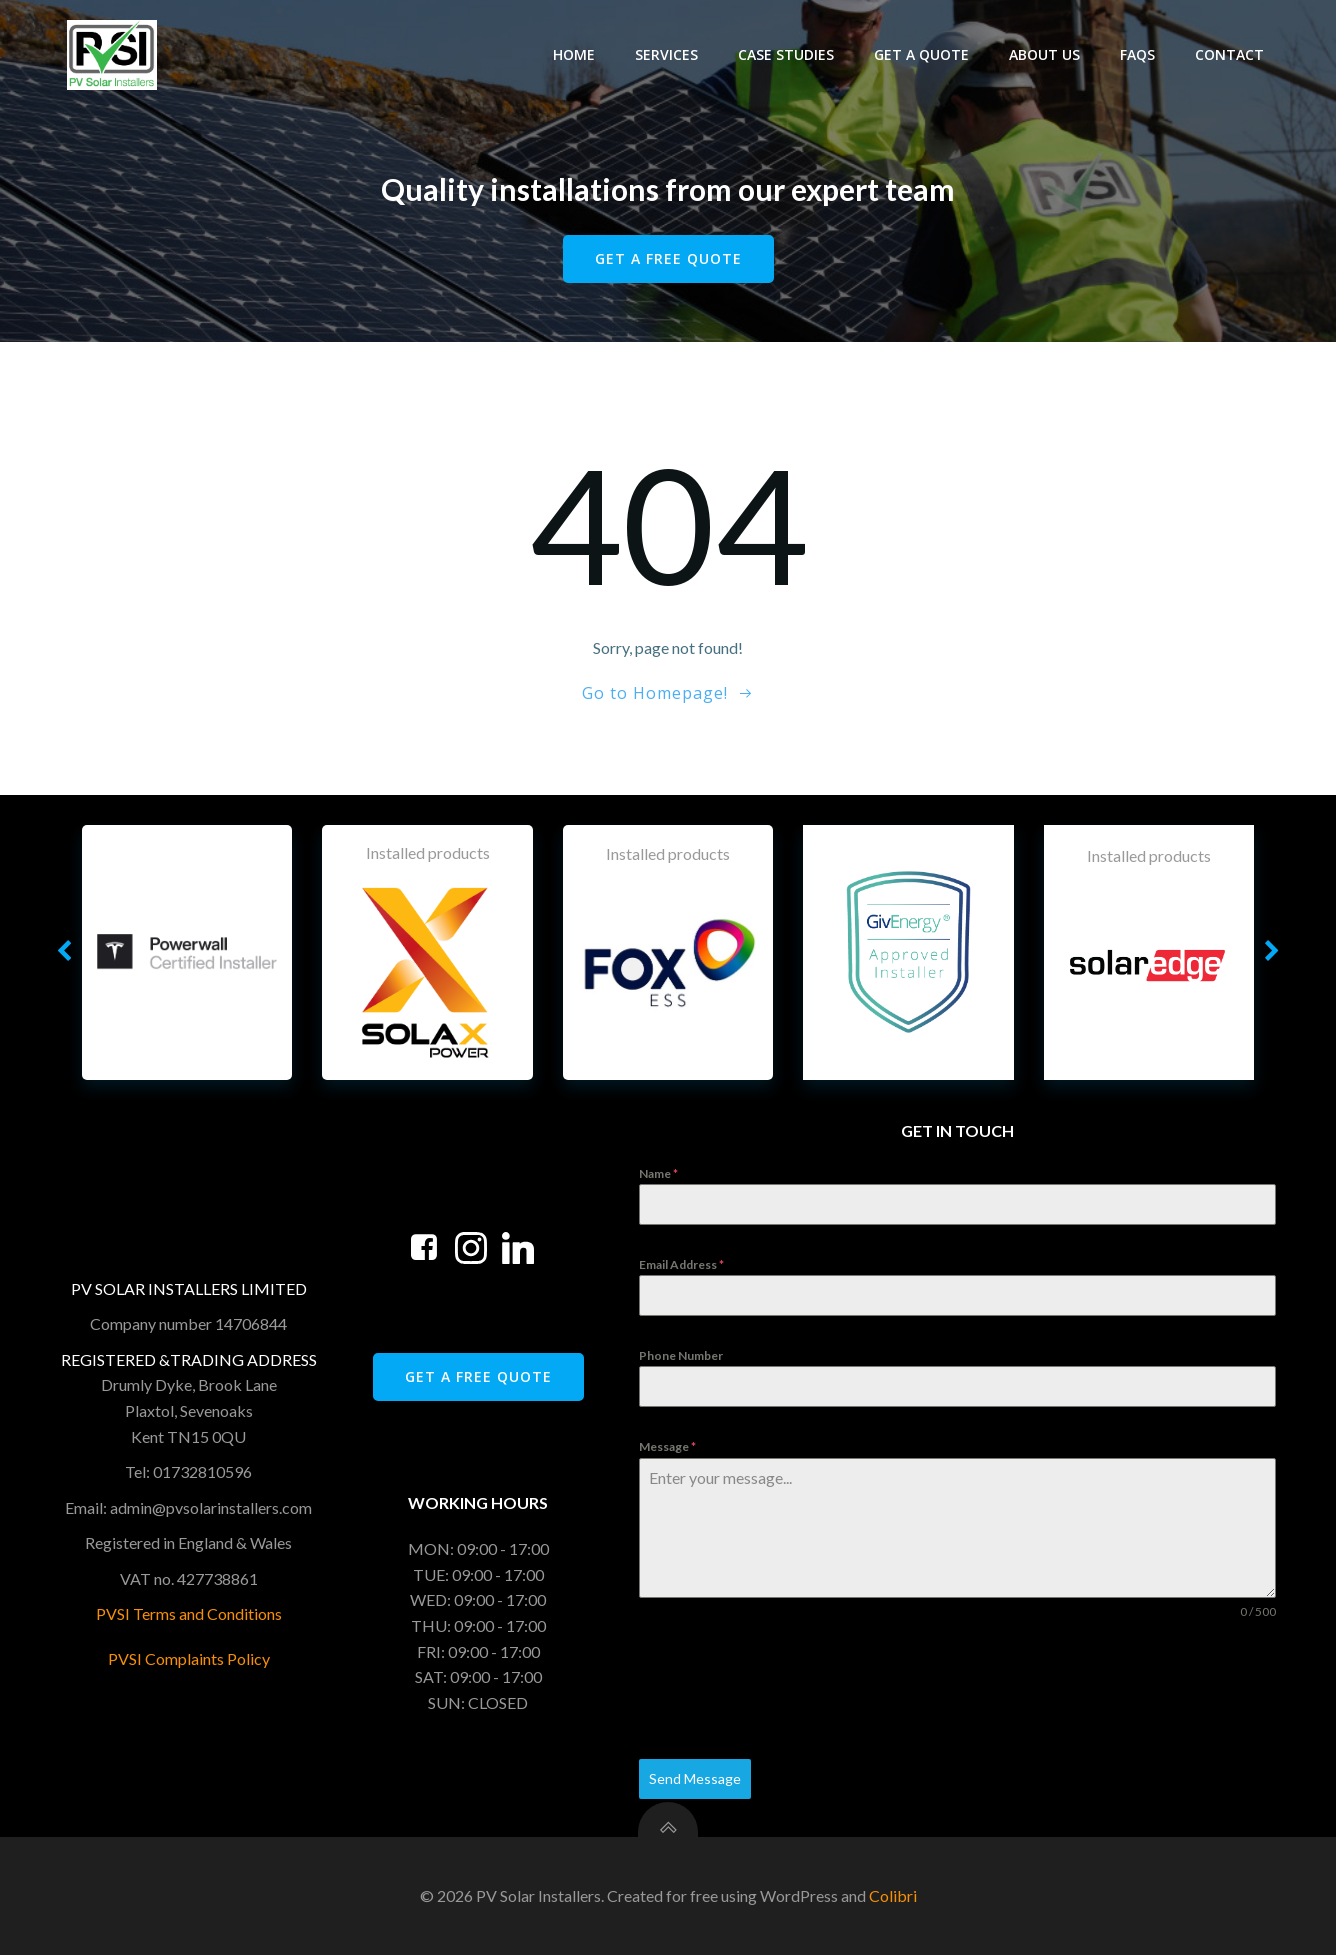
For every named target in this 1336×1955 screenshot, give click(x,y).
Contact (1229, 54)
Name (658, 1173)
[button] (64, 952)
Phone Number (681, 1355)
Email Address (681, 1264)
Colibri (893, 1895)
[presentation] (791, 1690)
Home (574, 54)
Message (667, 1446)
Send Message (695, 1778)
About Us (1044, 54)
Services (666, 54)
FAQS (1137, 54)
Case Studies (786, 54)
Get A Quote (921, 54)
